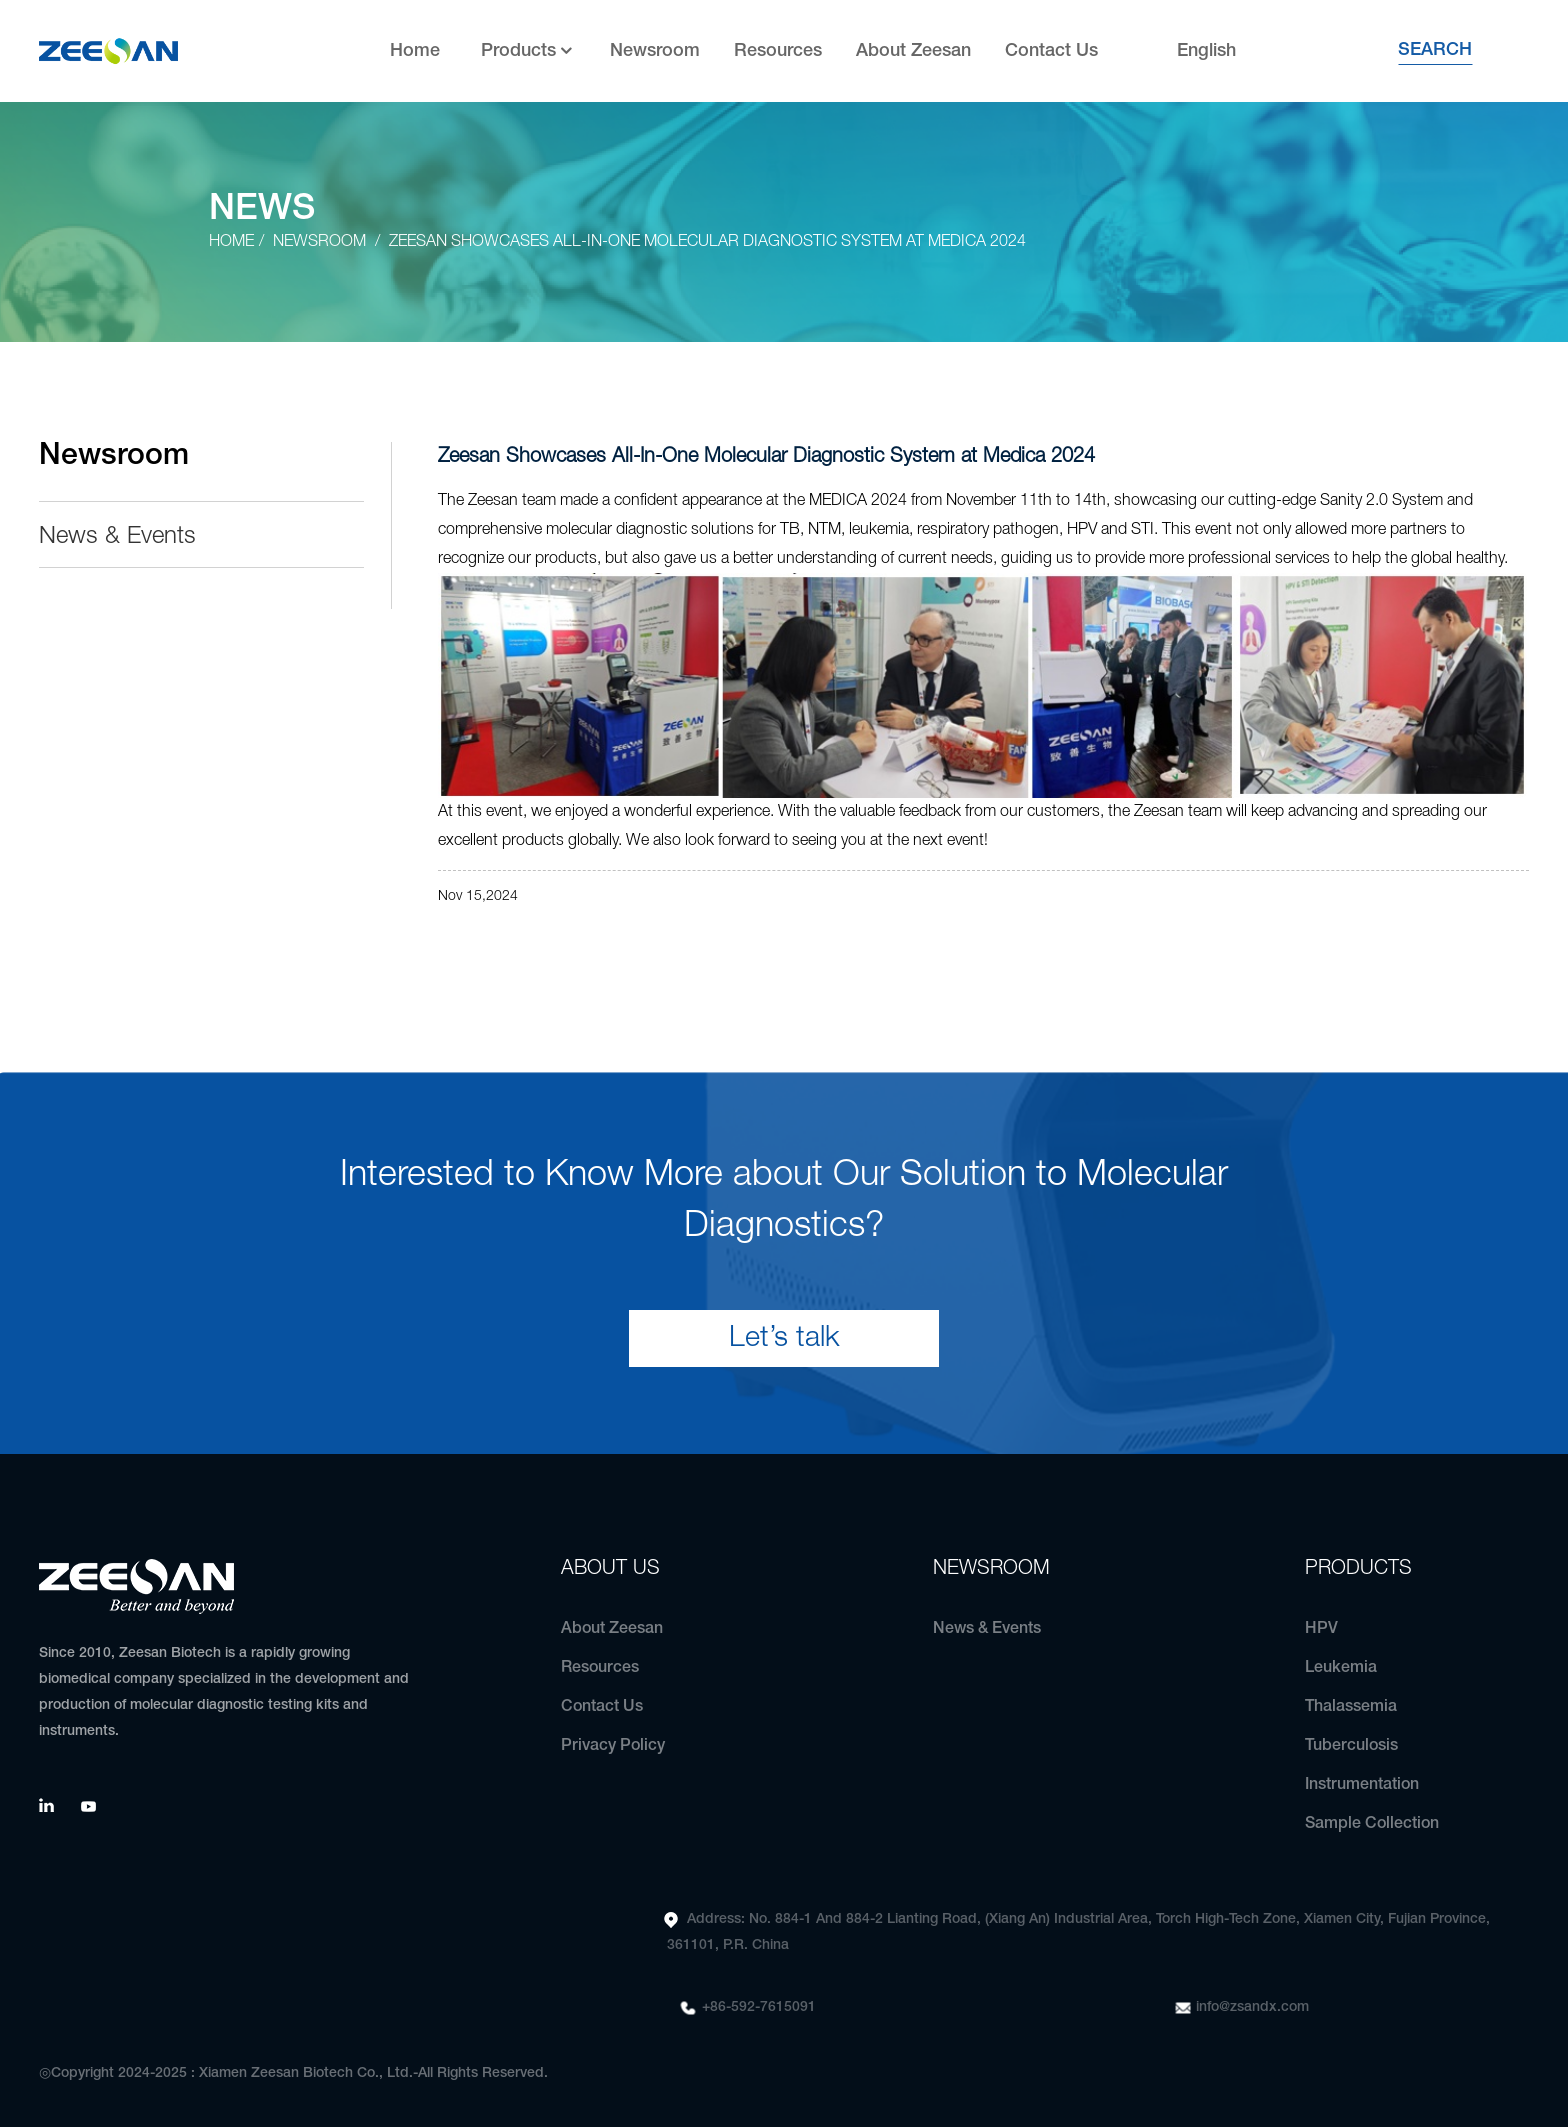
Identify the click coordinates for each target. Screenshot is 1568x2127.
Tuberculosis (1351, 1746)
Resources (778, 51)
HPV (1321, 1629)
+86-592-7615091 (759, 2007)
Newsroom (655, 51)
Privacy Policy (613, 1746)
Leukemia (1341, 1668)
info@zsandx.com (1252, 2007)
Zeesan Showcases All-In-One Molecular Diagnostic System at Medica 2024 (707, 242)
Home (415, 51)
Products (528, 51)
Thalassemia (1351, 1707)
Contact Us (1051, 51)
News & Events (117, 537)
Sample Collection (1372, 1824)
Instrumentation (1362, 1785)
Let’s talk (784, 1338)
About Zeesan (913, 51)
